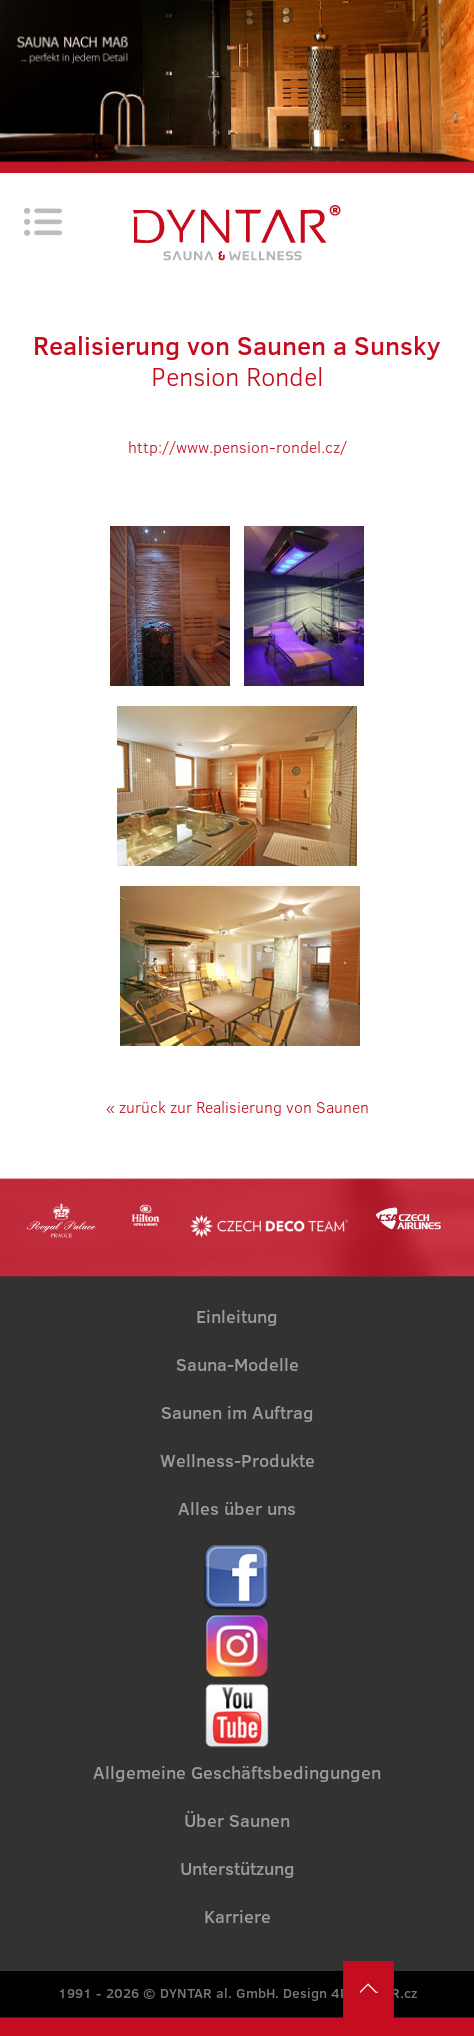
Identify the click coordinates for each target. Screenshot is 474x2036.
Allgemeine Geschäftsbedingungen (237, 1773)
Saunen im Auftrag (237, 1413)
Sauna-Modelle (237, 1365)
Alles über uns (237, 1509)
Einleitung (237, 1317)
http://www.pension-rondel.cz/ (237, 447)
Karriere (237, 1917)
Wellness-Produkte (237, 1461)
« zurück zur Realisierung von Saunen (237, 1107)
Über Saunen (237, 1821)
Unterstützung (237, 1869)
